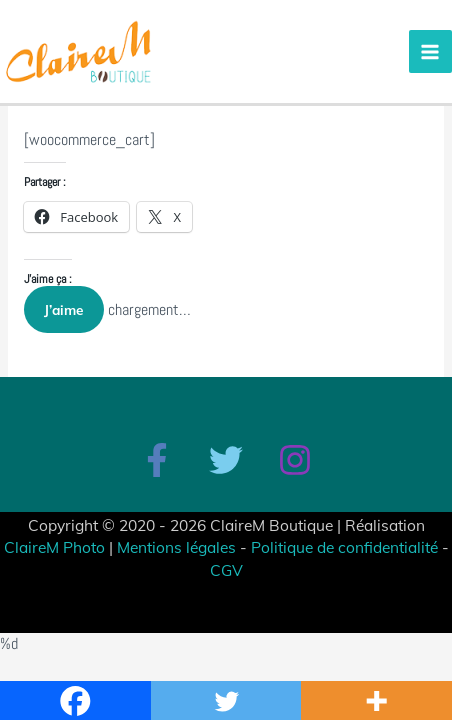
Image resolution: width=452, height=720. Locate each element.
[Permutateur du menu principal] (430, 51)
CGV (226, 570)
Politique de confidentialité (344, 547)
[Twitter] (226, 460)
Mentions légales (176, 547)
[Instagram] (295, 460)
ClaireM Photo (54, 547)
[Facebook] (157, 460)
